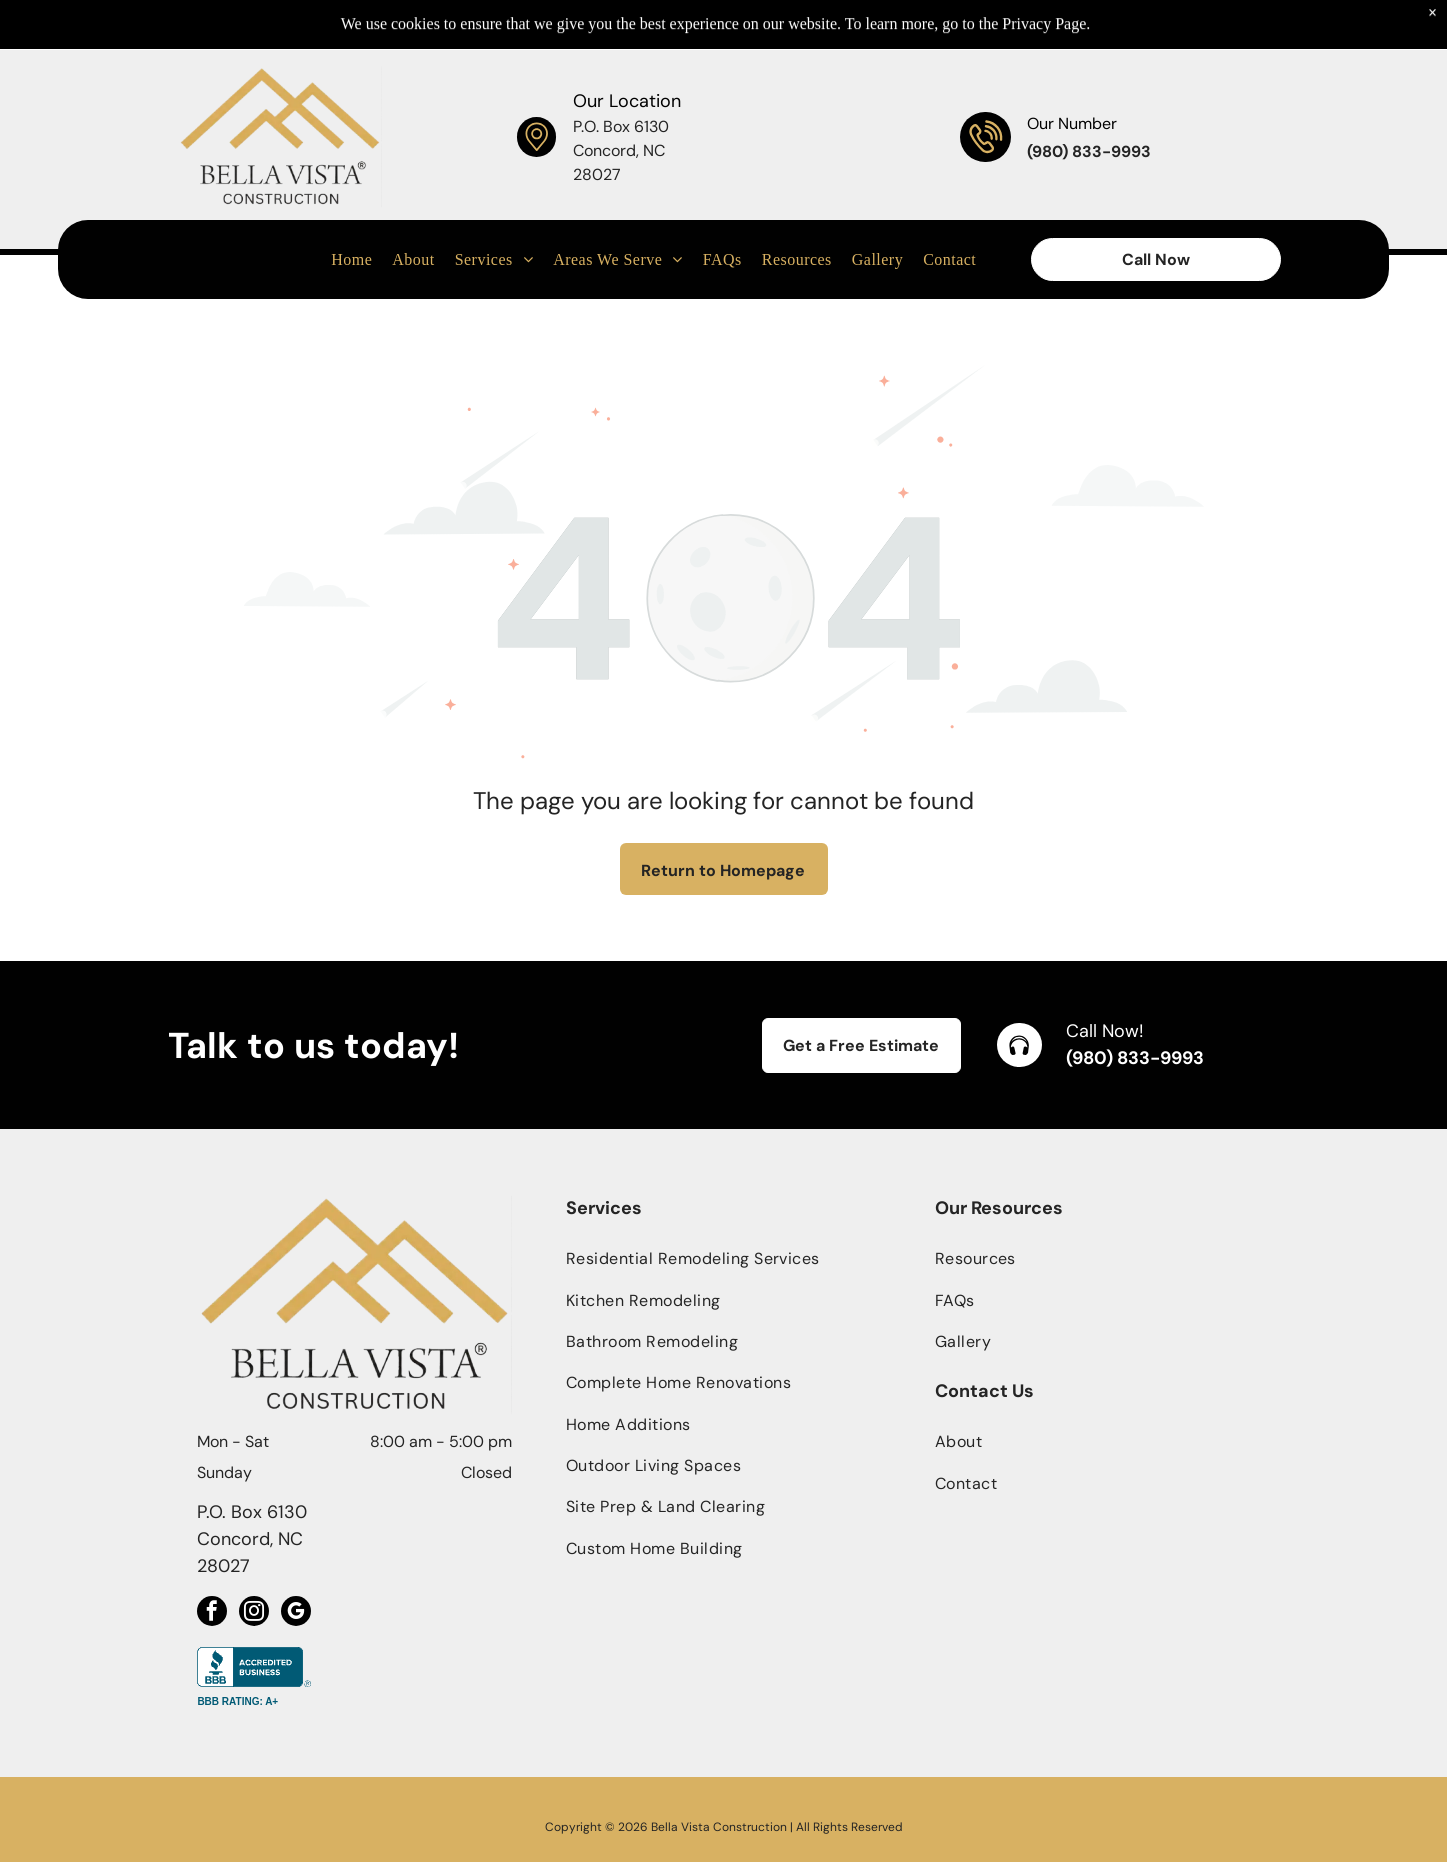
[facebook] (212, 1613)
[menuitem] (351, 210)
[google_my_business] (296, 1613)
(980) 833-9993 (1135, 1058)
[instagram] (254, 1613)
